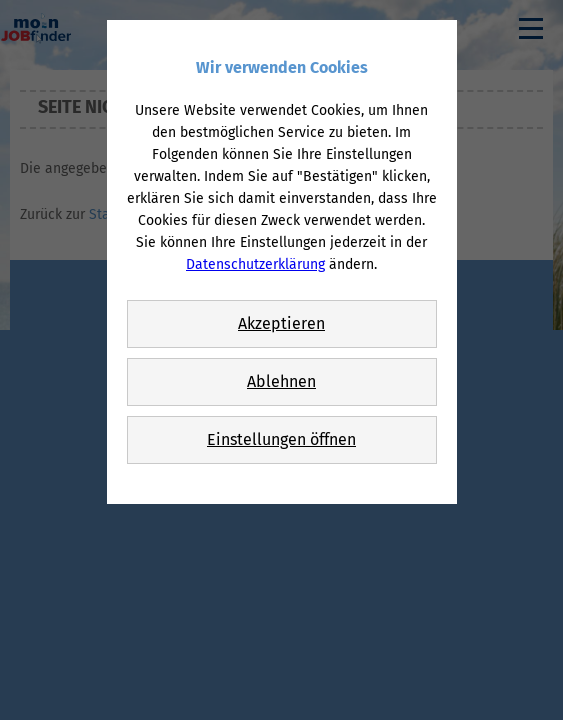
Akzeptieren (281, 323)
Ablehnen (281, 381)
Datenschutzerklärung (255, 264)
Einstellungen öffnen (281, 439)
